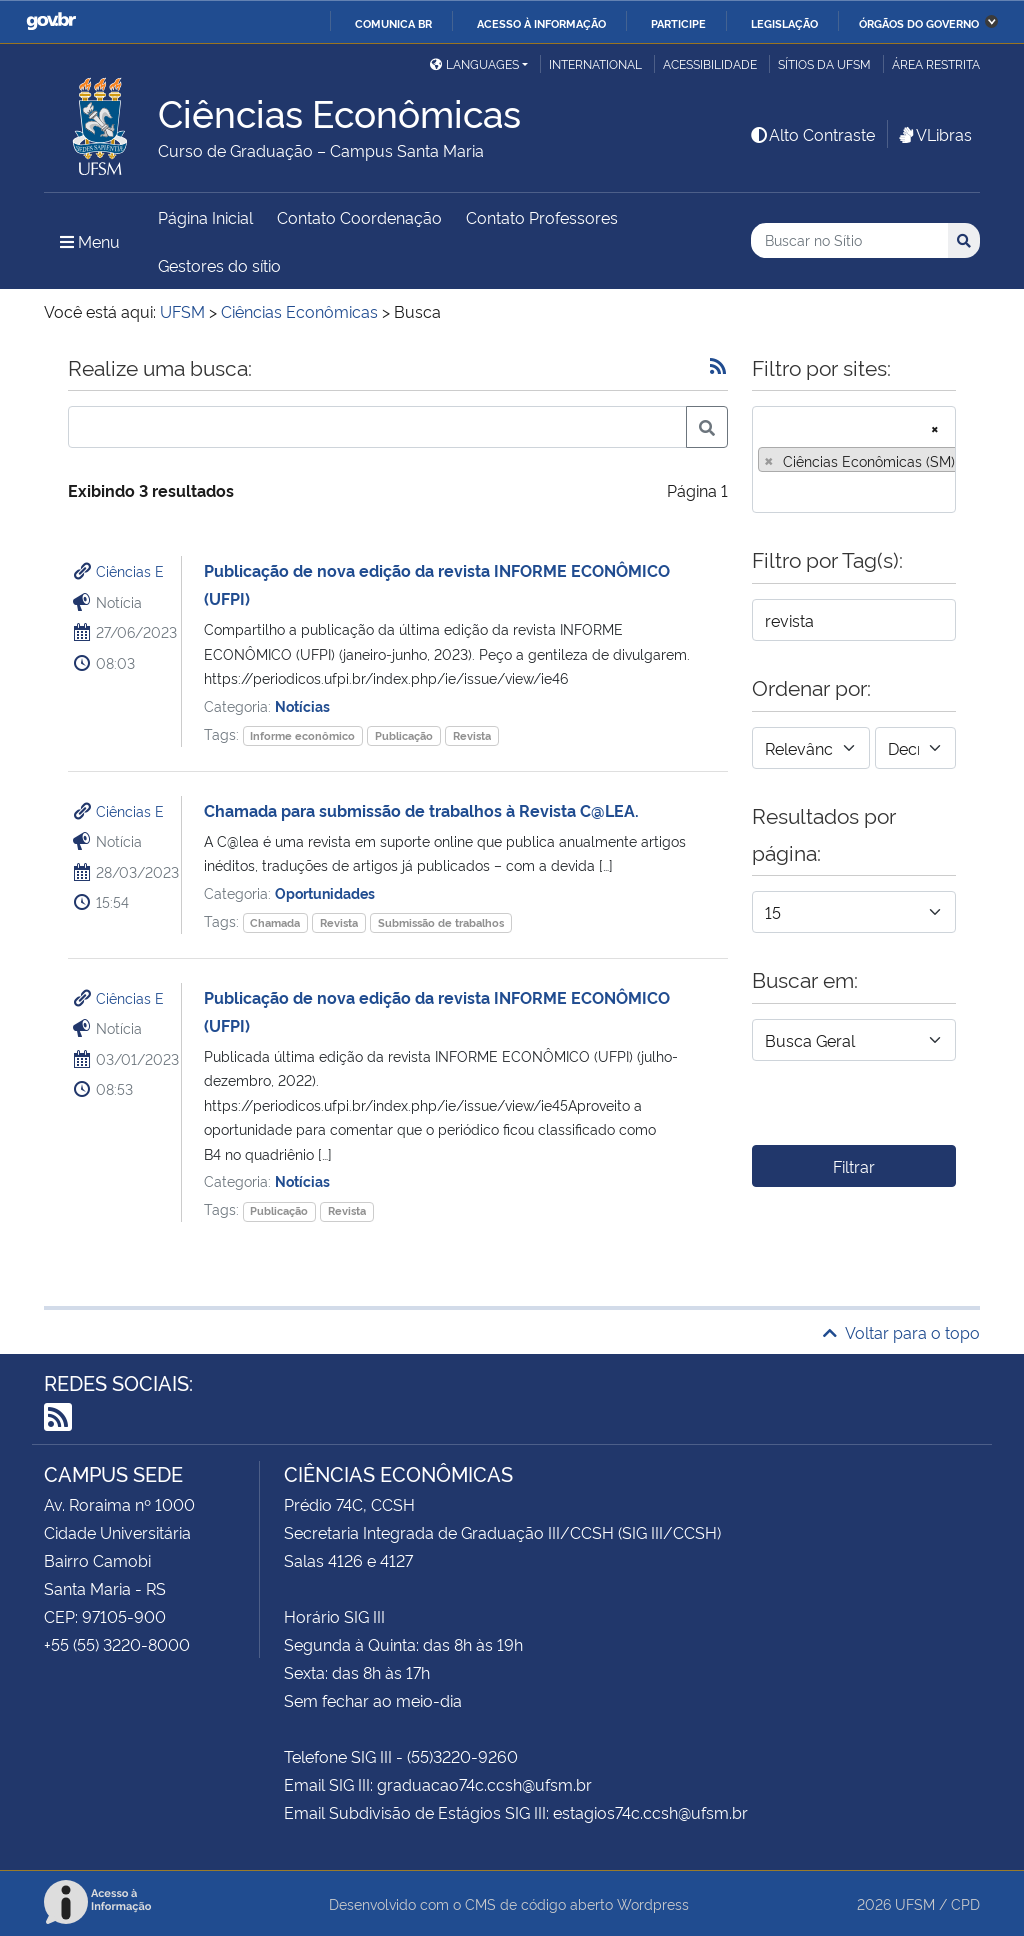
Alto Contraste (812, 134)
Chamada (275, 922)
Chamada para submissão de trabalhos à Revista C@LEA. (421, 810)
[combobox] (854, 459)
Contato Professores (542, 217)
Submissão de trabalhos (441, 922)
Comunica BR (393, 23)
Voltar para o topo (901, 1332)
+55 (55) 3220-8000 (117, 1644)
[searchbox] (764, 491)
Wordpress (653, 1903)
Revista (472, 735)
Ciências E (130, 570)
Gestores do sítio (219, 265)
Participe (678, 23)
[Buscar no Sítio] (849, 240)
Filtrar (854, 1166)
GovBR (51, 21)
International (595, 63)
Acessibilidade (710, 63)
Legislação (784, 23)
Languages (474, 63)
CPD (965, 1903)
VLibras (934, 134)
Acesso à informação (541, 23)
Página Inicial (205, 217)
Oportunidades (325, 892)
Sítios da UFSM (824, 63)
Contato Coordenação (359, 217)
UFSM (915, 1903)
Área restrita (936, 63)
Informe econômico (302, 735)
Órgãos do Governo (919, 23)
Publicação (404, 735)
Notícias (302, 705)
